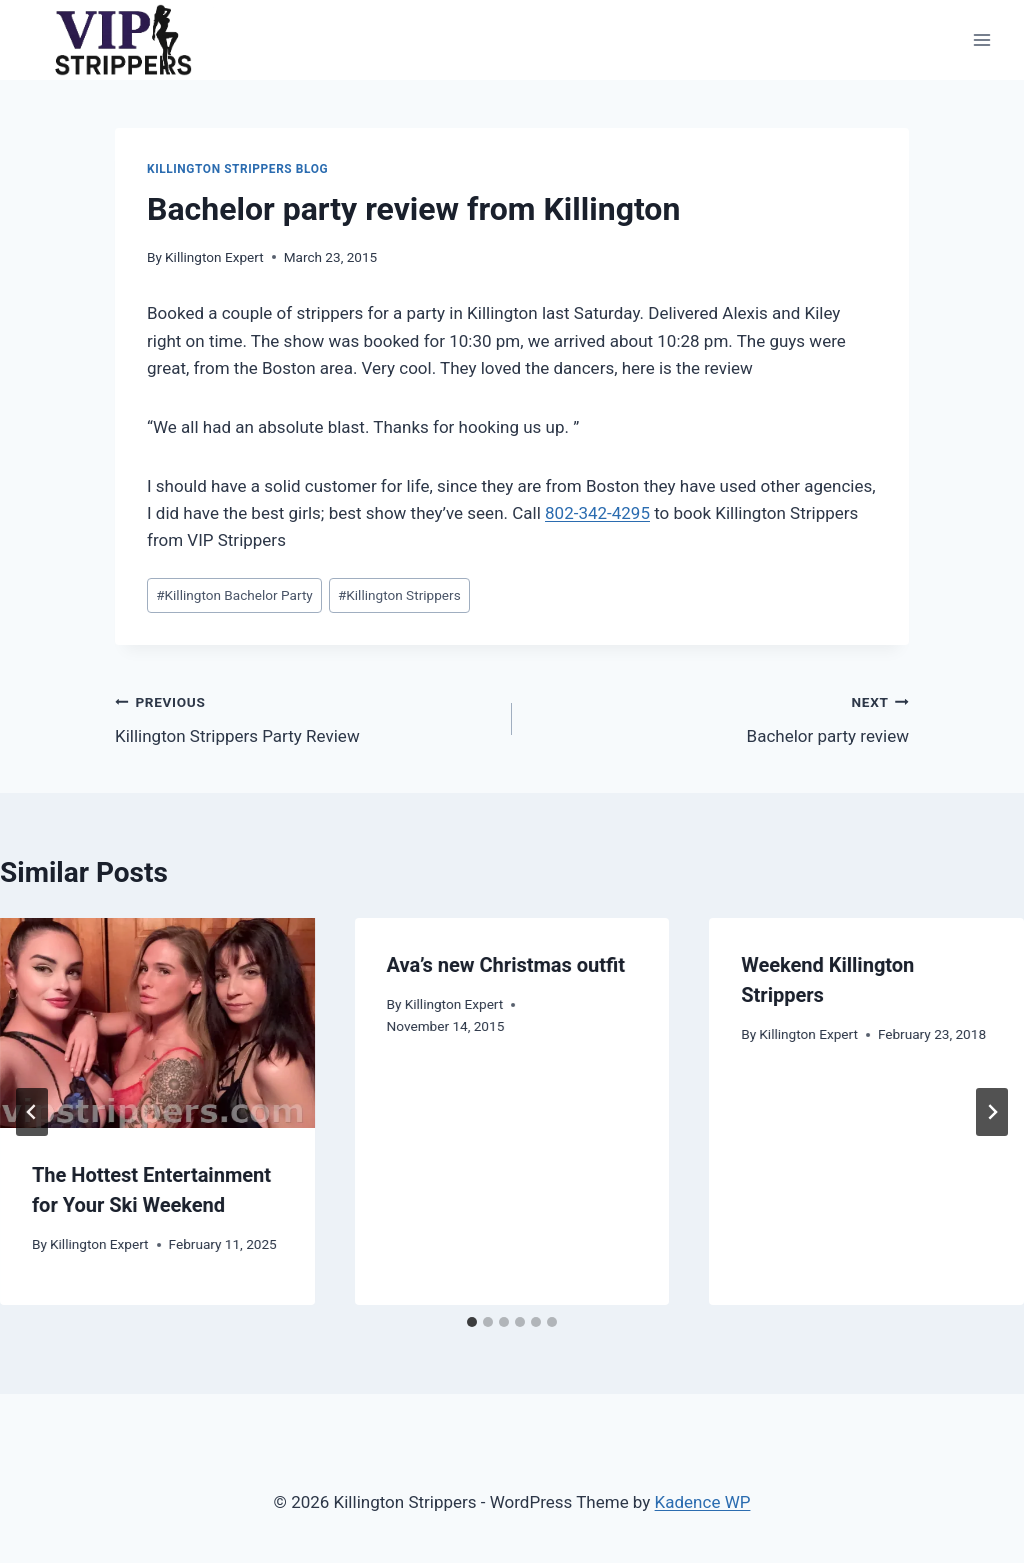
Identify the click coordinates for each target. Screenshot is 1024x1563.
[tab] (472, 1322)
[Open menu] (981, 39)
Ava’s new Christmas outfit (506, 965)
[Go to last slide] (32, 1112)
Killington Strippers (399, 595)
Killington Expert (214, 257)
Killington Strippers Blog (237, 169)
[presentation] (157, 1023)
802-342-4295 (597, 513)
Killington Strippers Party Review (305, 717)
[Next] (992, 1112)
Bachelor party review (719, 717)
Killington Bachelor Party (234, 595)
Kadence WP (703, 1502)
